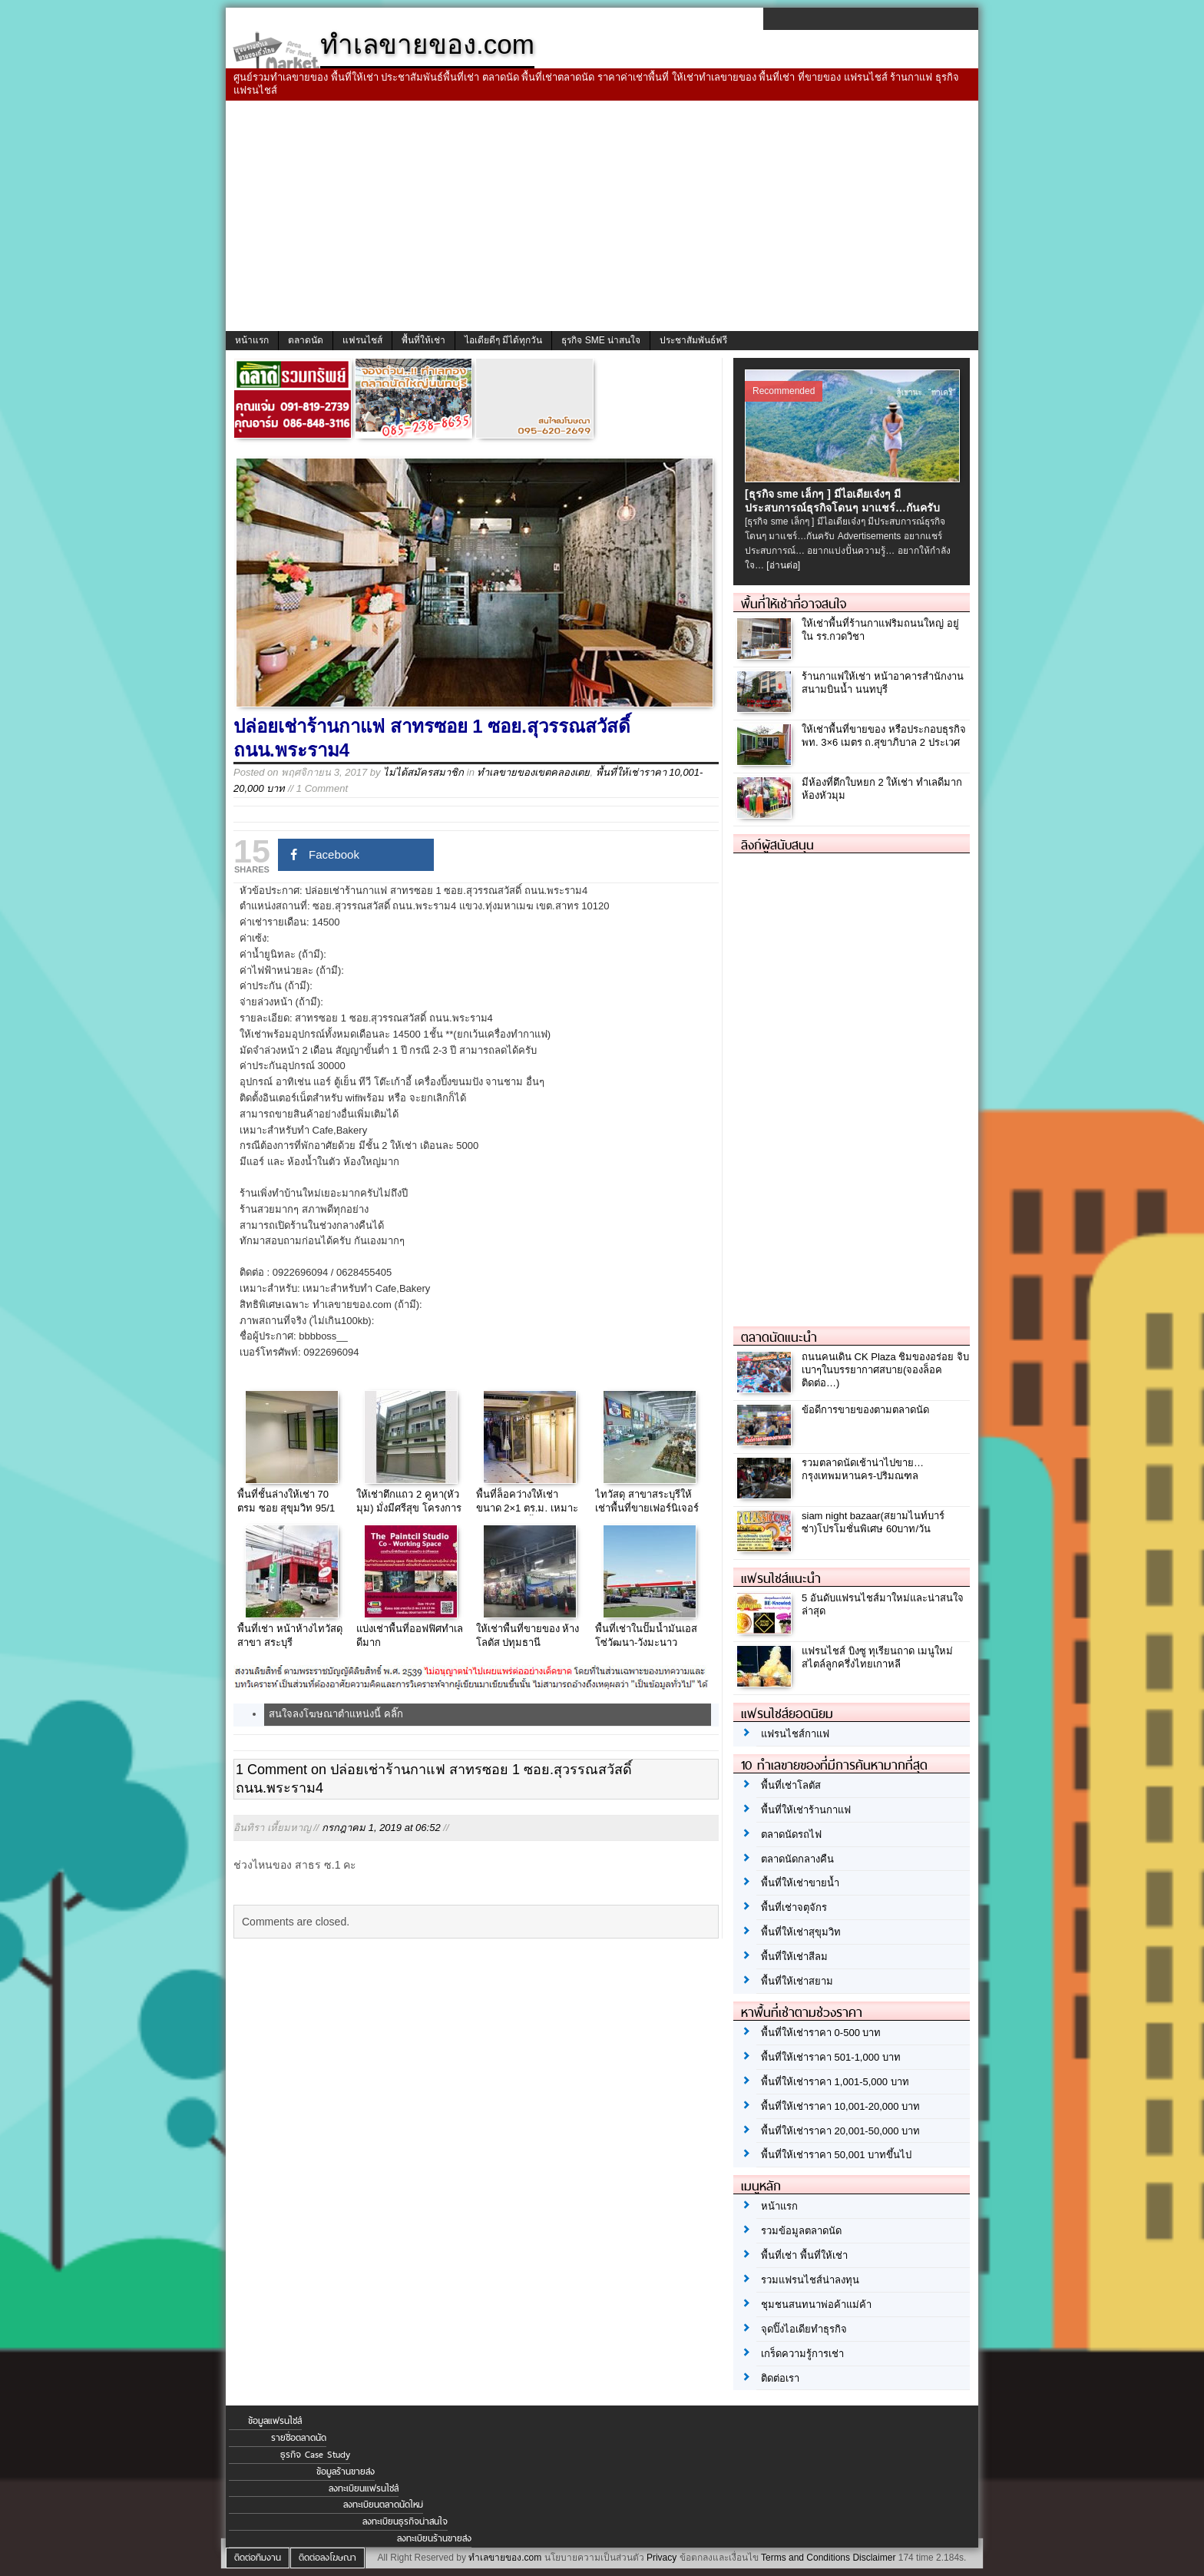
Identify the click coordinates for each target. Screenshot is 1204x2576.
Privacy (661, 2557)
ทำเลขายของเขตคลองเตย (533, 772)
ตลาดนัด (305, 340)
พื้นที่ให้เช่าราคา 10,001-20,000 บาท (840, 2106)
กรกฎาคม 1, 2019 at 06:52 (381, 1827)
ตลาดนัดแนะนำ (779, 1337)
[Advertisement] (602, 215)
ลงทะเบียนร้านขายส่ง (434, 2538)
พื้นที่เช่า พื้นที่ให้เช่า (804, 2255)
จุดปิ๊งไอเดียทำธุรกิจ (804, 2329)
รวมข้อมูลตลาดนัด (801, 2231)
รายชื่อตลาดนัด (298, 2437)
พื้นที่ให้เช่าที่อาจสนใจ (793, 603)
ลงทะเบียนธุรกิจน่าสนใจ (405, 2521)
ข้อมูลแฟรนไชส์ (275, 2421)
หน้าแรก (252, 340)
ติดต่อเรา (780, 2378)
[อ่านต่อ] (783, 565)
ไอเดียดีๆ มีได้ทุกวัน (503, 340)
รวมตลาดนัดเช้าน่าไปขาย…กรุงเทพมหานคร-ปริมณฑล (863, 1469)
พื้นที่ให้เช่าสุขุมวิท (801, 1932)
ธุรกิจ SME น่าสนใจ (600, 340)
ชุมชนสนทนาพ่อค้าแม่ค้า (816, 2304)
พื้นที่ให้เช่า (423, 340)
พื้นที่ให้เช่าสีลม (794, 1956)
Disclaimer (873, 2557)
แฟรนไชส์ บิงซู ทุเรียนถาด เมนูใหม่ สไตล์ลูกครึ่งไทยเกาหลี (877, 1657)
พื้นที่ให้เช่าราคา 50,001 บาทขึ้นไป (836, 2154)
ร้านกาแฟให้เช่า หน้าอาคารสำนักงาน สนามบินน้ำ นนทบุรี (883, 682)
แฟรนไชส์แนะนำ (781, 1578)
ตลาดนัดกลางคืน (797, 1859)
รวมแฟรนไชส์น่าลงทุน (810, 2280)
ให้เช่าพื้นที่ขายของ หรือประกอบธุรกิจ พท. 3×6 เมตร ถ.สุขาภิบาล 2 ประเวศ (884, 735)
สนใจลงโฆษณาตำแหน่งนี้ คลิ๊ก (336, 1714)
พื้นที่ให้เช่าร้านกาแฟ (806, 1810)
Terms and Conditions (805, 2557)
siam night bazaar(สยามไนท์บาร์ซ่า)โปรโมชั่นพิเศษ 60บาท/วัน (873, 1522)
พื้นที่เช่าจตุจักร (794, 1907)
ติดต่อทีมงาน (257, 2557)
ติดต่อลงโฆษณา (327, 2557)
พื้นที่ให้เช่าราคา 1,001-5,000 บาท (835, 2082)
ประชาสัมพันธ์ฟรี (693, 340)
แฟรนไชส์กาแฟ (795, 1734)
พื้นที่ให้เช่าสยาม (797, 1981)
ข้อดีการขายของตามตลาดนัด (865, 1409)
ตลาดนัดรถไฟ (791, 1834)
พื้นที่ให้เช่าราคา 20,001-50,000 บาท (840, 2131)
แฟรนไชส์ (362, 340)
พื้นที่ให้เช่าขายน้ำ (800, 1883)
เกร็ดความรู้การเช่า (802, 2353)
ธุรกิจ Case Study (315, 2454)
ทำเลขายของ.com (504, 2557)
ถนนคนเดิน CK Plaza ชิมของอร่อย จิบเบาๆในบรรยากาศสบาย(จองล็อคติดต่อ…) (885, 1370)
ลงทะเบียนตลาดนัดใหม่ (383, 2504)
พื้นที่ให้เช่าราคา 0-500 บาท (821, 2032)
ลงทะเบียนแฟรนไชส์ (364, 2488)
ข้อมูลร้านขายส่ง (345, 2471)
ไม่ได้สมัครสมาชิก (423, 772)
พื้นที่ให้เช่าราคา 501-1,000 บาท (831, 2057)
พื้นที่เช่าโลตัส (791, 1785)
